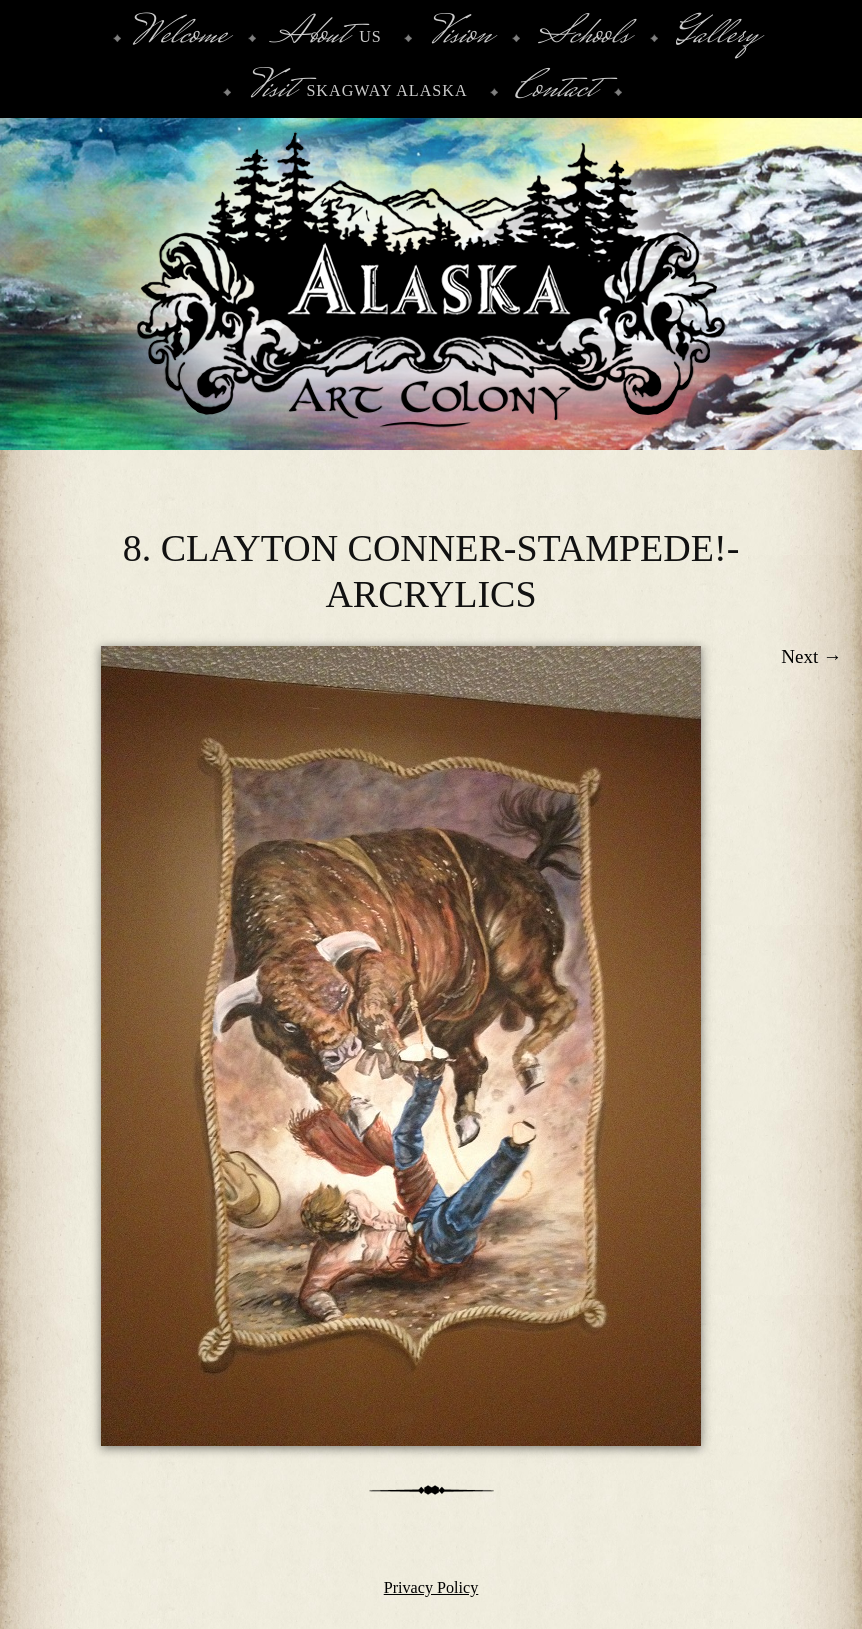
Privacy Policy (431, 1587)
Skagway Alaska (357, 91)
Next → (811, 656)
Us (327, 37)
